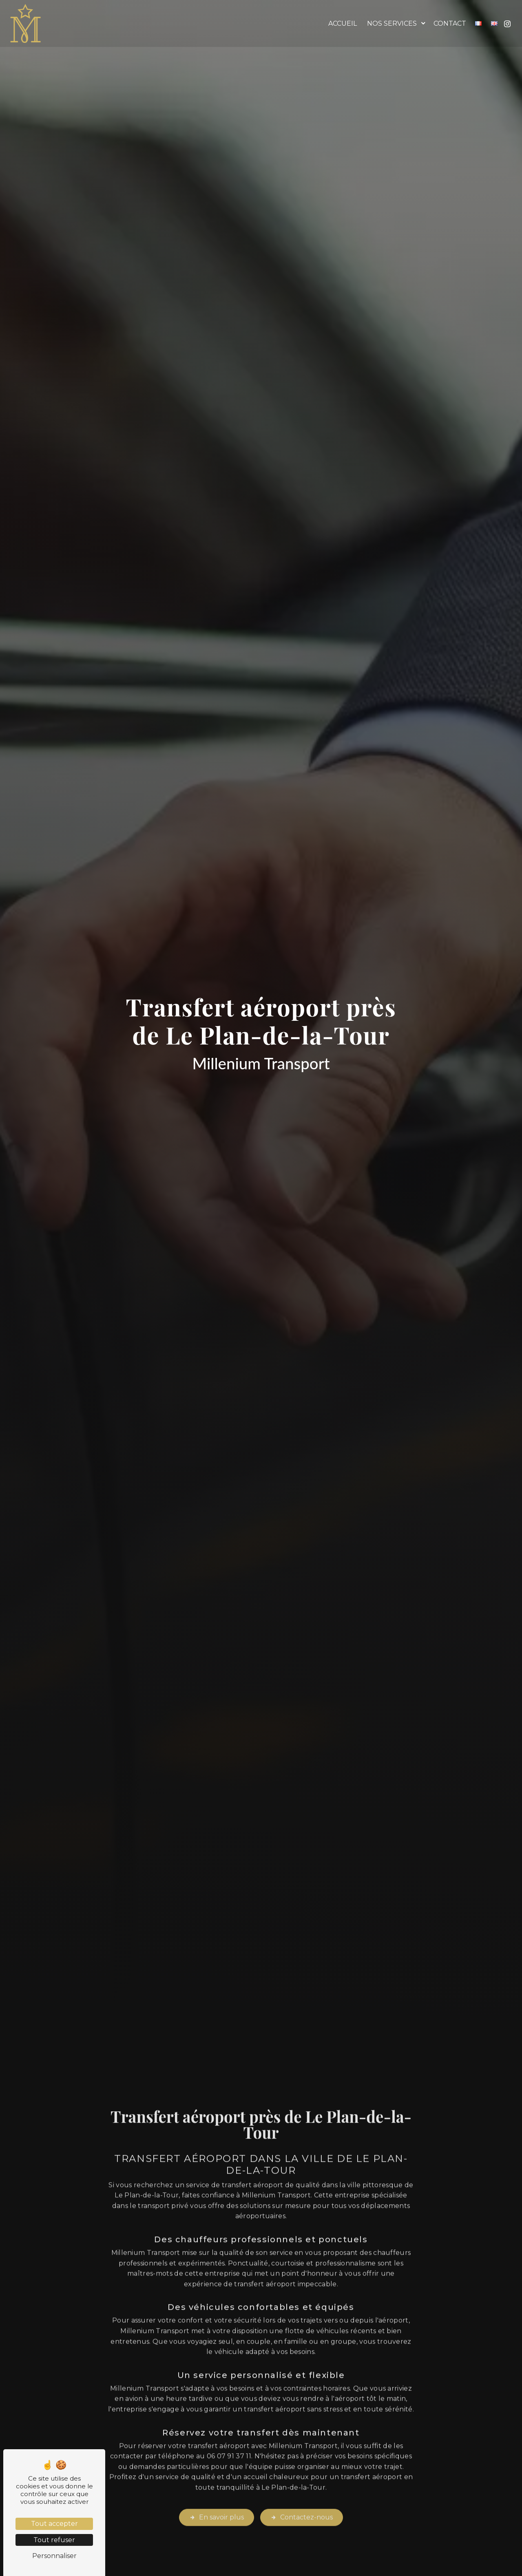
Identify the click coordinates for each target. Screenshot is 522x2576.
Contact (449, 23)
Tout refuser (54, 2540)
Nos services (391, 23)
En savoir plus (216, 2482)
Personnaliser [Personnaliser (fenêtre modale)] (54, 2556)
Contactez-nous (302, 2482)
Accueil (341, 23)
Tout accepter (54, 2523)
